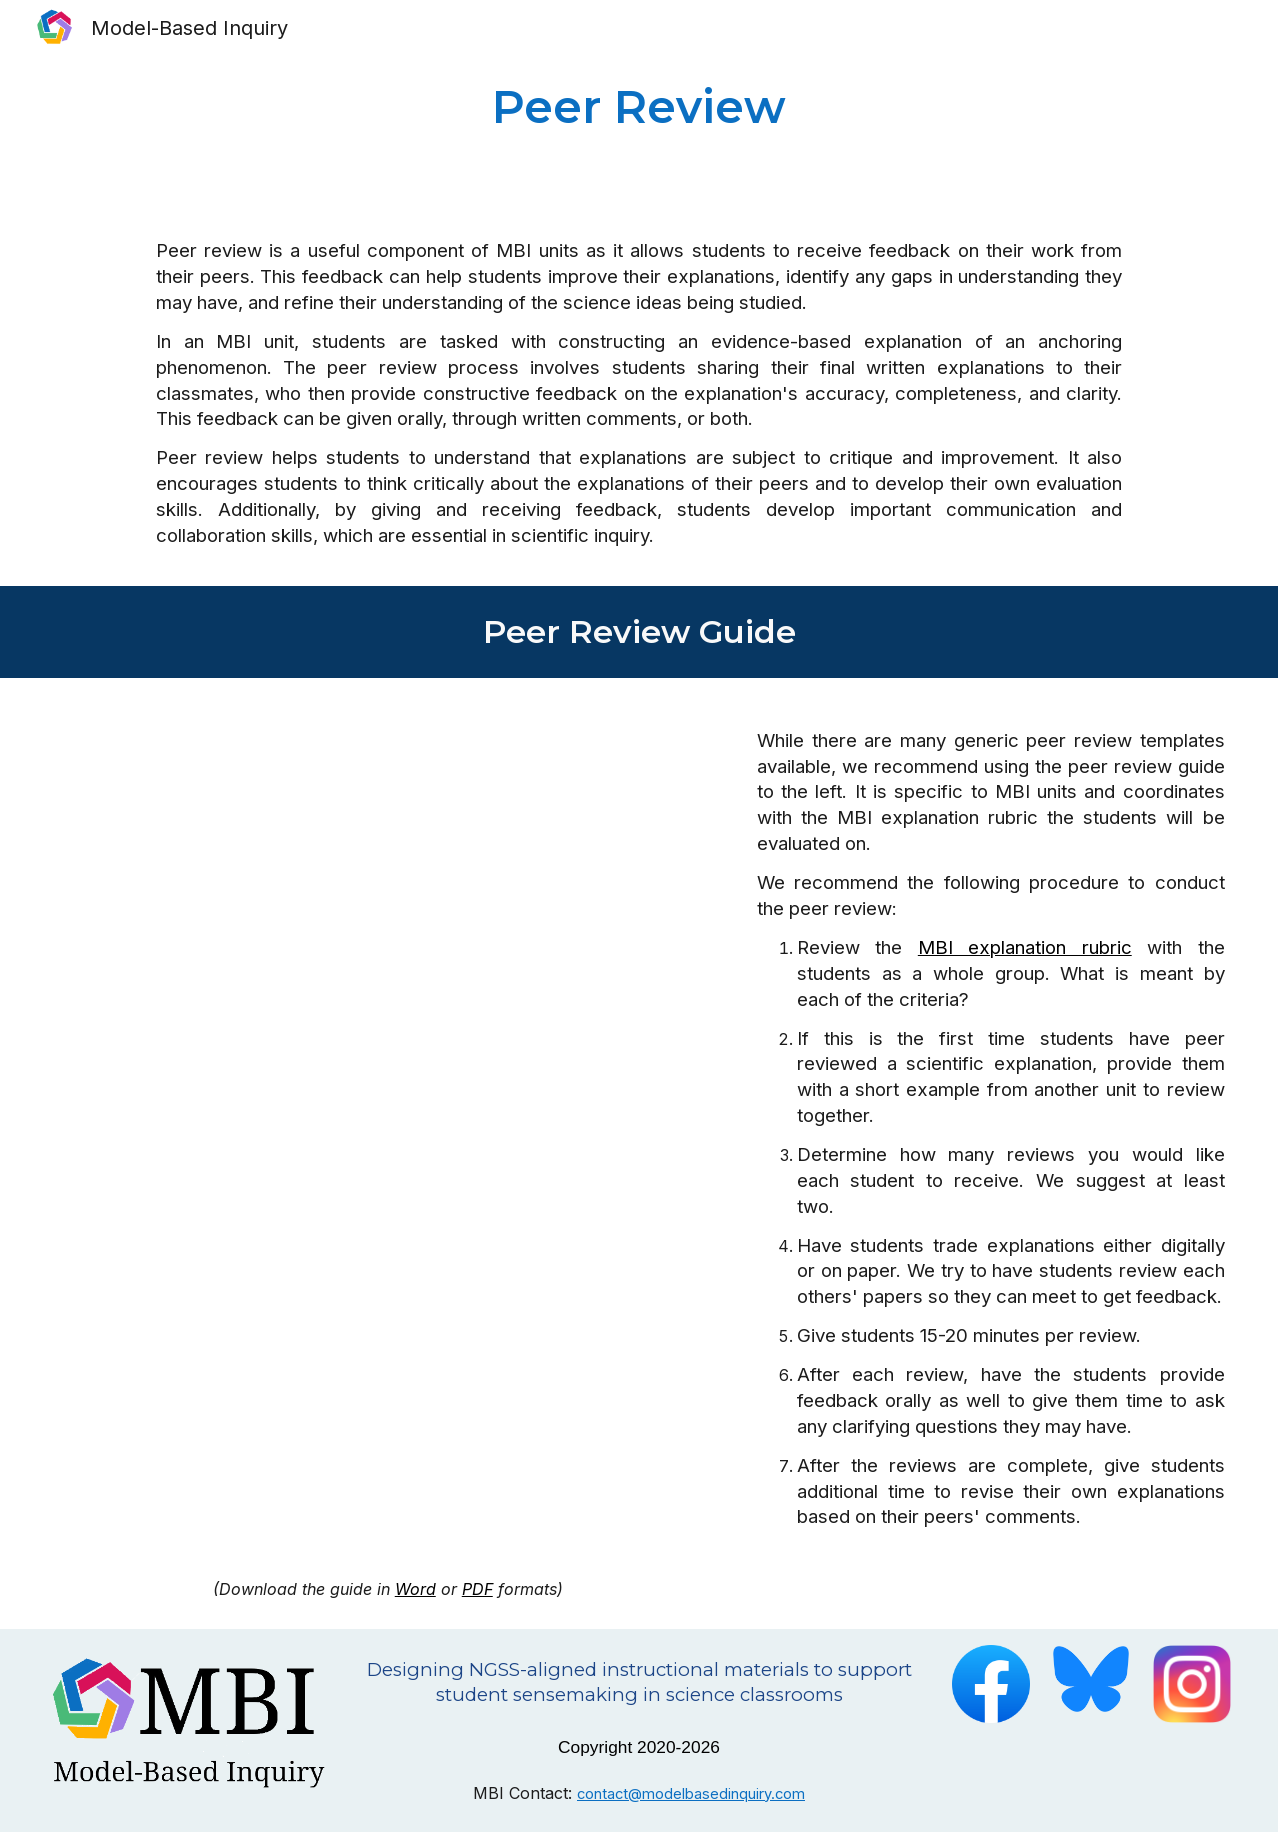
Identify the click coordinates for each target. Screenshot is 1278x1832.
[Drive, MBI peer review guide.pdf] (387, 1130)
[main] (638, 107)
